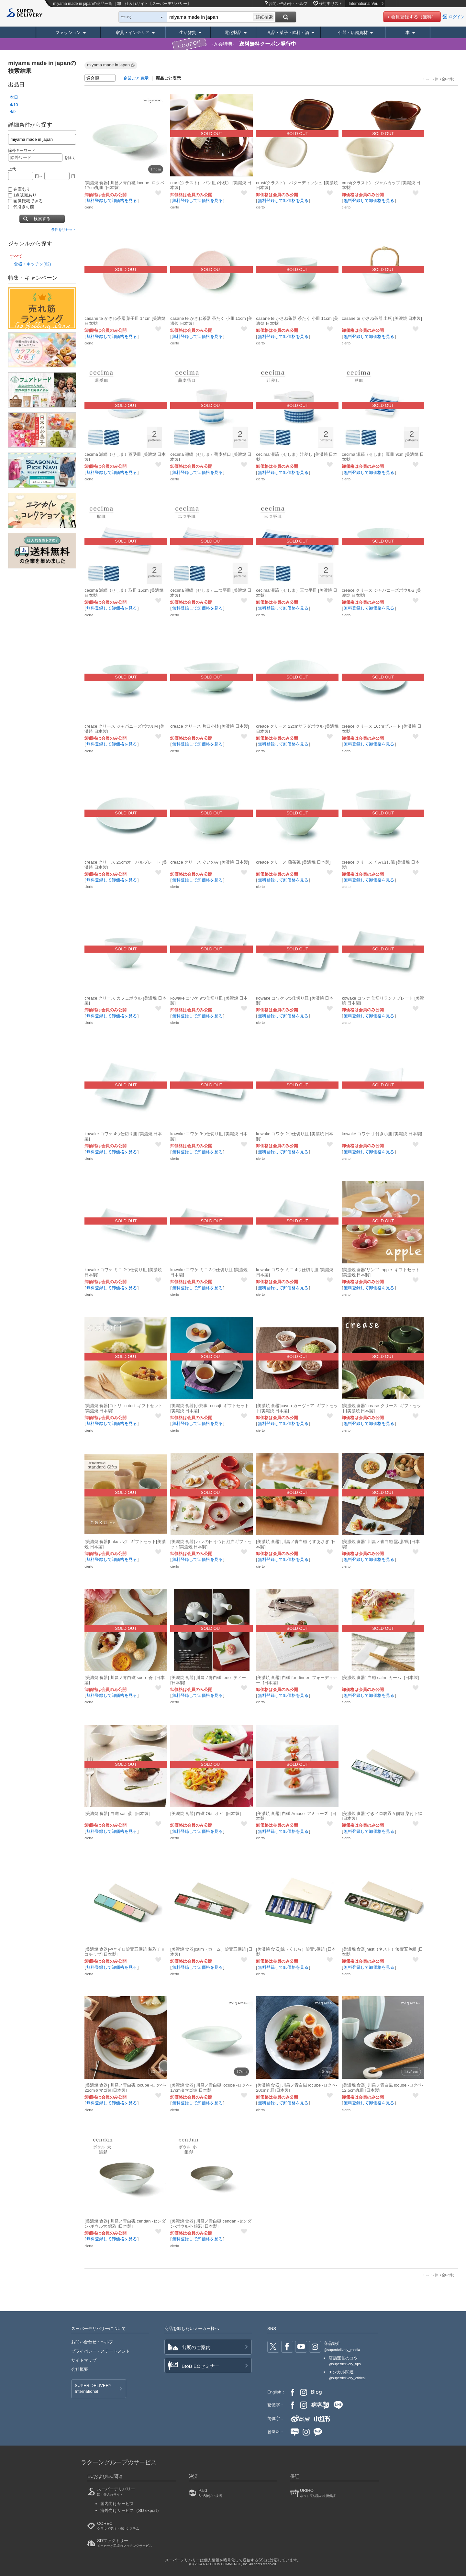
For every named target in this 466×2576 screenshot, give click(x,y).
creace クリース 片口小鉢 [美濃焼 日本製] (209, 726)
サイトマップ (83, 2360)
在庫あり (19, 189)
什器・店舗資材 (353, 32)
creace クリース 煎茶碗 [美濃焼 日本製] (293, 862)
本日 (14, 97)
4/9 (13, 111)
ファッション (68, 32)
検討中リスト (330, 3)
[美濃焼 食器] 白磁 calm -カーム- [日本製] (380, 1677)
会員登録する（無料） (413, 16)
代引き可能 (21, 206)
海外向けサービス (130, 2510)
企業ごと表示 (136, 78)
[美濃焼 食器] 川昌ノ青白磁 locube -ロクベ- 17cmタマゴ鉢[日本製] (210, 2088)
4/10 (14, 104)
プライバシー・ (100, 2351)
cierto (88, 207)
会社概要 (79, 2369)
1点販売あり (22, 195)
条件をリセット (63, 229)
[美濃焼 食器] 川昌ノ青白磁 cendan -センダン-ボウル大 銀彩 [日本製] (125, 2224)
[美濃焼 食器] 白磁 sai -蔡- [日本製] (117, 1813)
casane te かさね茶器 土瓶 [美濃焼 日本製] (382, 318)
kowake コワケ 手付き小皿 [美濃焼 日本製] (382, 1133)
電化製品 (233, 32)
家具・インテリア (133, 32)
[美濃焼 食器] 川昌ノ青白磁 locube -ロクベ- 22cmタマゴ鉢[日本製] (125, 2088)
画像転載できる (25, 200)
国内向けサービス (117, 2503)
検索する (42, 218)
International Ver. (366, 3)
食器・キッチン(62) (32, 264)
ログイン (456, 17)
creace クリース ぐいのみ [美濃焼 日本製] (209, 862)
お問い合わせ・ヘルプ (288, 3)
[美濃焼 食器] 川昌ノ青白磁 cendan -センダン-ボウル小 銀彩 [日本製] (210, 2224)
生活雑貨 (187, 32)
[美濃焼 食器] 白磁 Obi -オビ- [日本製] (205, 1813)
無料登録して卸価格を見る (111, 200)
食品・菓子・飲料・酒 (288, 32)
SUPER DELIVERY (93, 2389)
